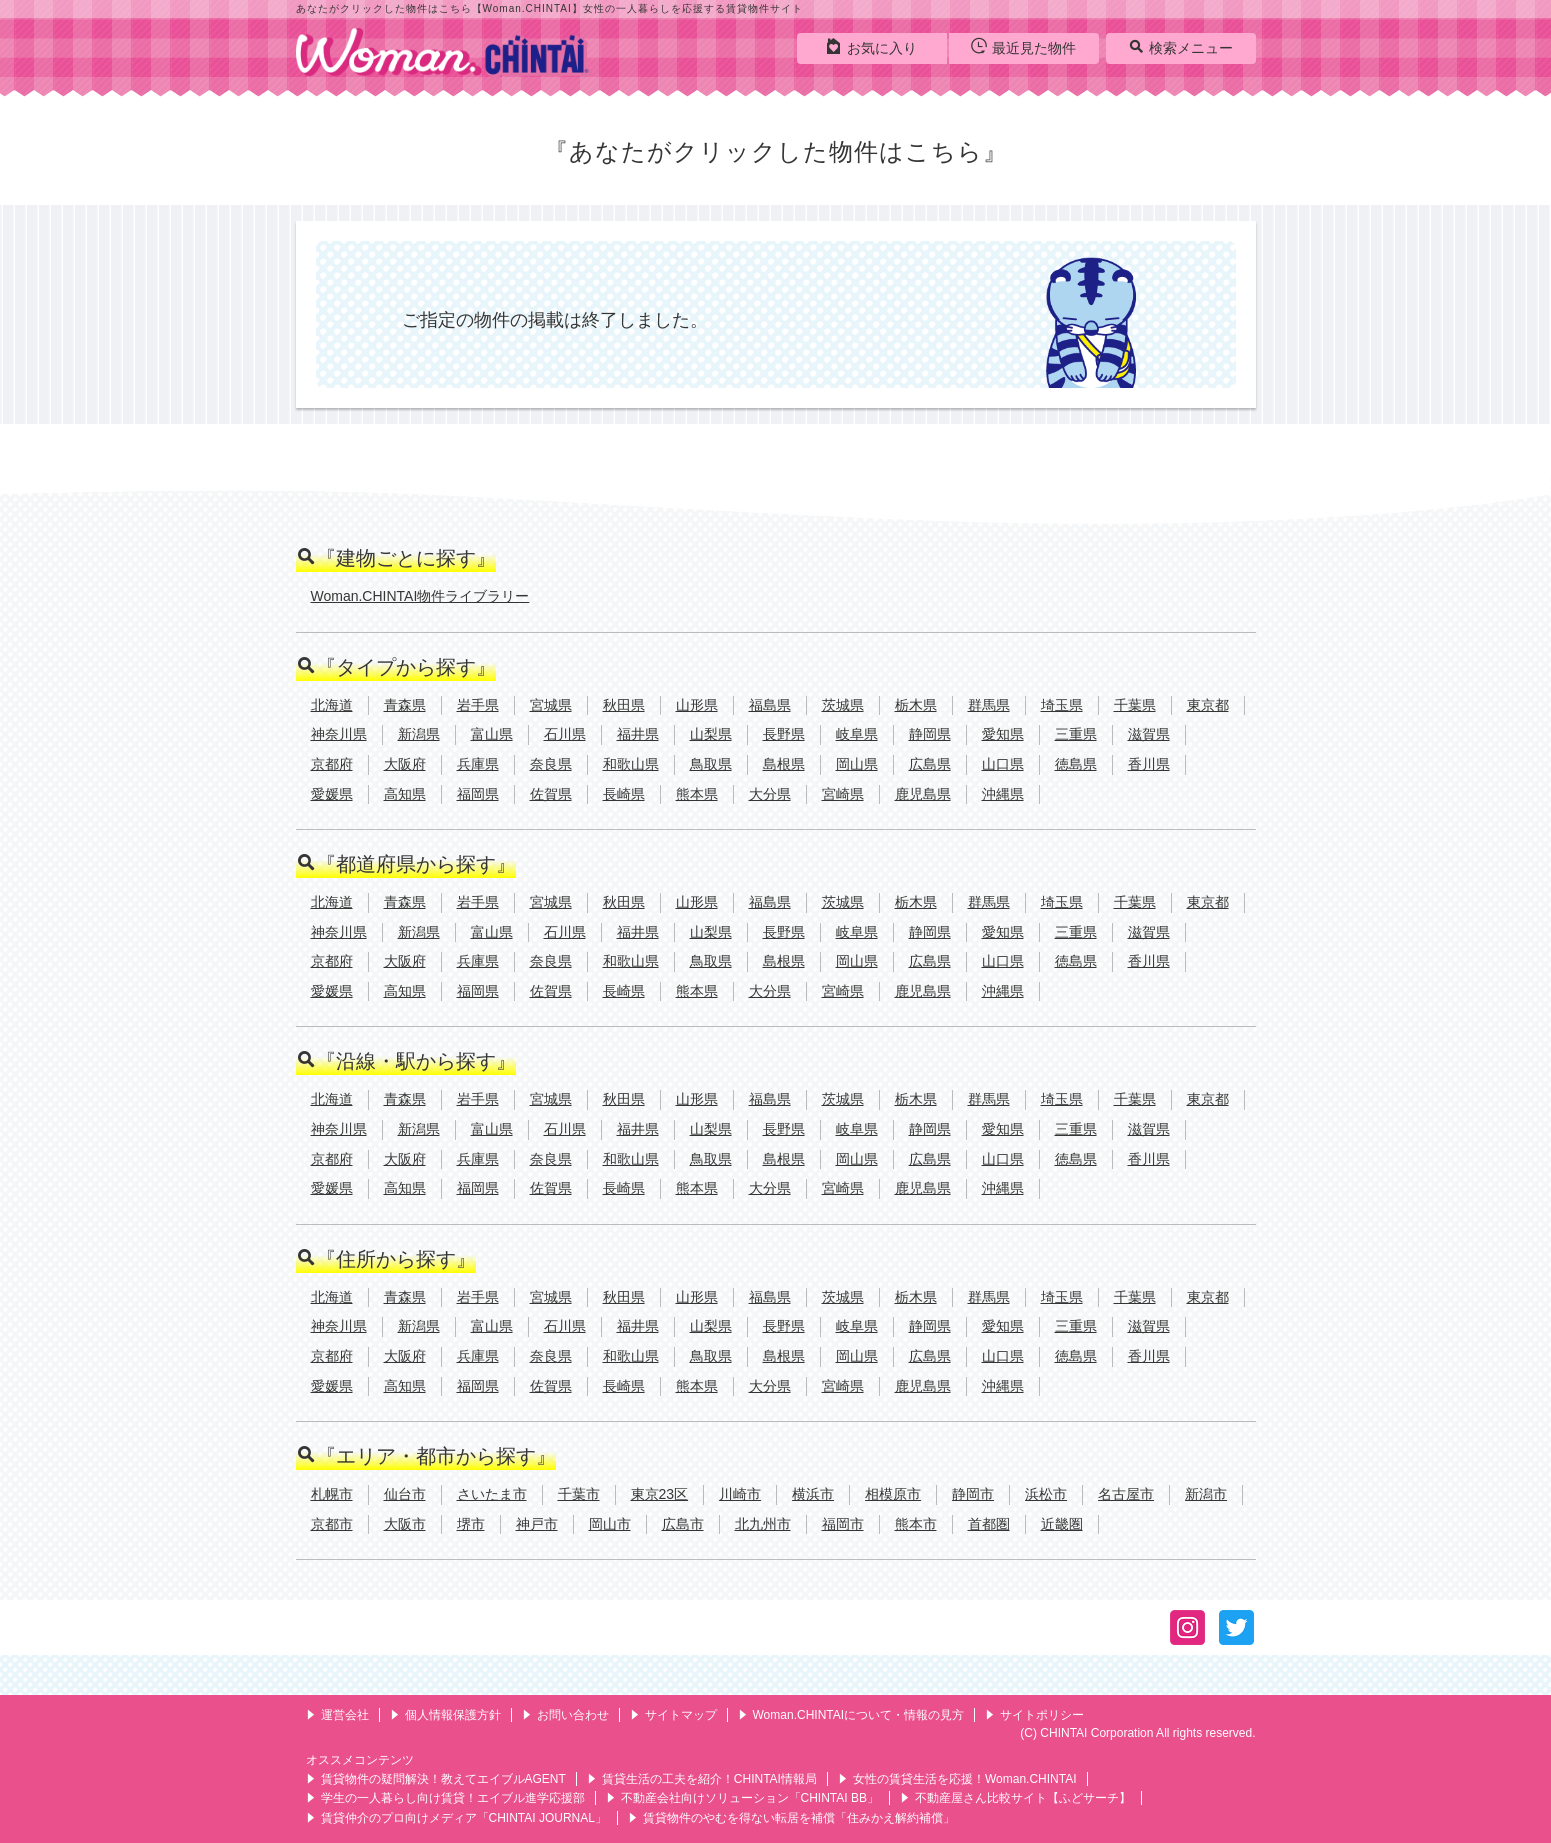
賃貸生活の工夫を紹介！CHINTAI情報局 (702, 1779)
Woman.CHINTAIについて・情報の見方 (851, 1715)
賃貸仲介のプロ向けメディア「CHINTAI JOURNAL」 (456, 1818)
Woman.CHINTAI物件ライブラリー (420, 596)
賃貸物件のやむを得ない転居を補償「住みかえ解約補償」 (791, 1818)
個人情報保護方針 (445, 1715)
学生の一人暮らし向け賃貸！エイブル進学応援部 (445, 1798)
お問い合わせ (565, 1715)
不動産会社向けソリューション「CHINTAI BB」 (742, 1798)
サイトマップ (673, 1715)
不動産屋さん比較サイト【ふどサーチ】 (1015, 1798)
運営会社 (337, 1715)
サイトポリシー (1034, 1715)
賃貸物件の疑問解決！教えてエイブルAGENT (436, 1779)
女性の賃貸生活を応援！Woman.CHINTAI (957, 1779)
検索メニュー (1180, 47)
